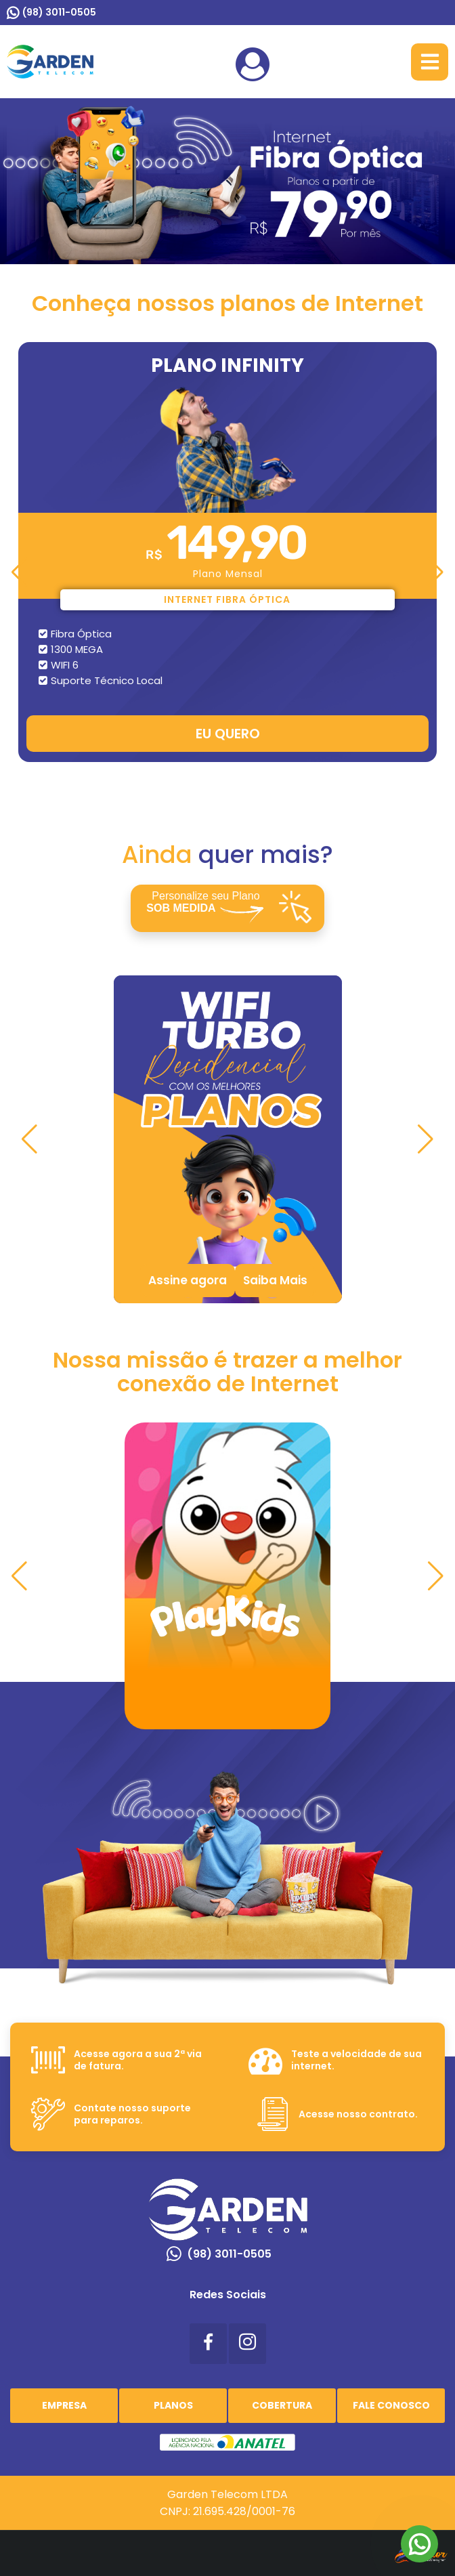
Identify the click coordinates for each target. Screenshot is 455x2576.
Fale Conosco (391, 2405)
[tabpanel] (227, 1139)
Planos (173, 2405)
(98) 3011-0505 (59, 12)
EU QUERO (228, 733)
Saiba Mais (275, 1280)
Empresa (64, 2405)
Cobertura (282, 2405)
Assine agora (187, 1280)
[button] (19, 572)
